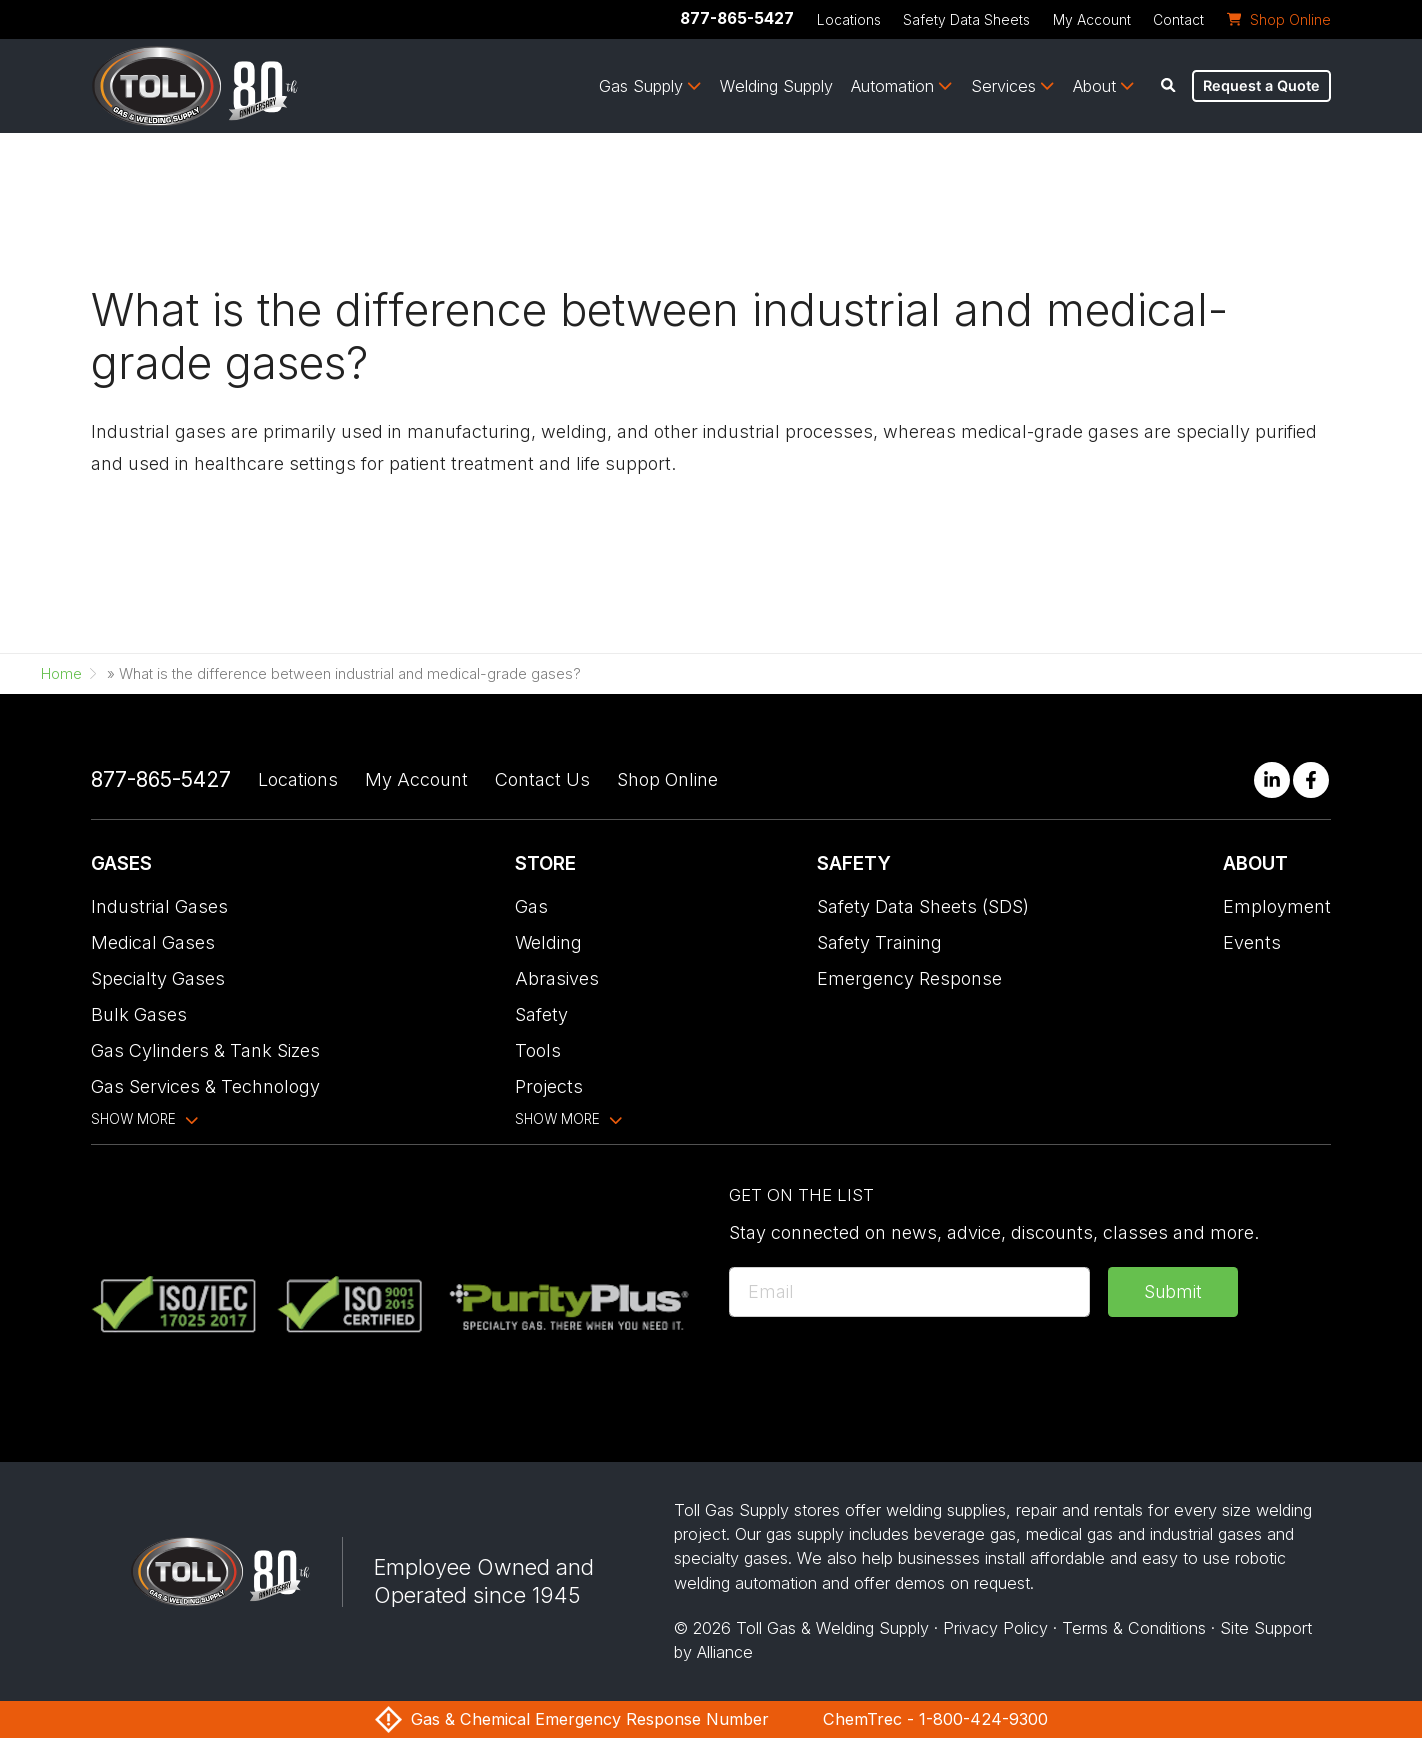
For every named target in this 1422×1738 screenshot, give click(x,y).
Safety (541, 1014)
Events (1252, 942)
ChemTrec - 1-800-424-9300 (935, 1719)
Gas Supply (641, 86)
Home (61, 674)
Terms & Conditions (1134, 1628)
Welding (548, 942)
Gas (531, 906)
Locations (849, 20)
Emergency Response (909, 978)
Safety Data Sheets (966, 20)
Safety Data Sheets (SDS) (923, 906)
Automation (892, 86)
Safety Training (879, 942)
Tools (538, 1050)
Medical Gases (153, 942)
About (1094, 86)
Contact (1178, 20)
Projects (549, 1086)
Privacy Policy (995, 1628)
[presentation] (881, 1374)
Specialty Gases (158, 978)
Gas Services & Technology (205, 1086)
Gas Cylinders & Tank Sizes (205, 1050)
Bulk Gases (139, 1014)
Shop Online (667, 779)
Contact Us (542, 779)
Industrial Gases (159, 906)
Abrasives (557, 978)
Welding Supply (776, 86)
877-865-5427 (737, 18)
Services (1003, 86)
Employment (1277, 906)
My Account (1092, 20)
